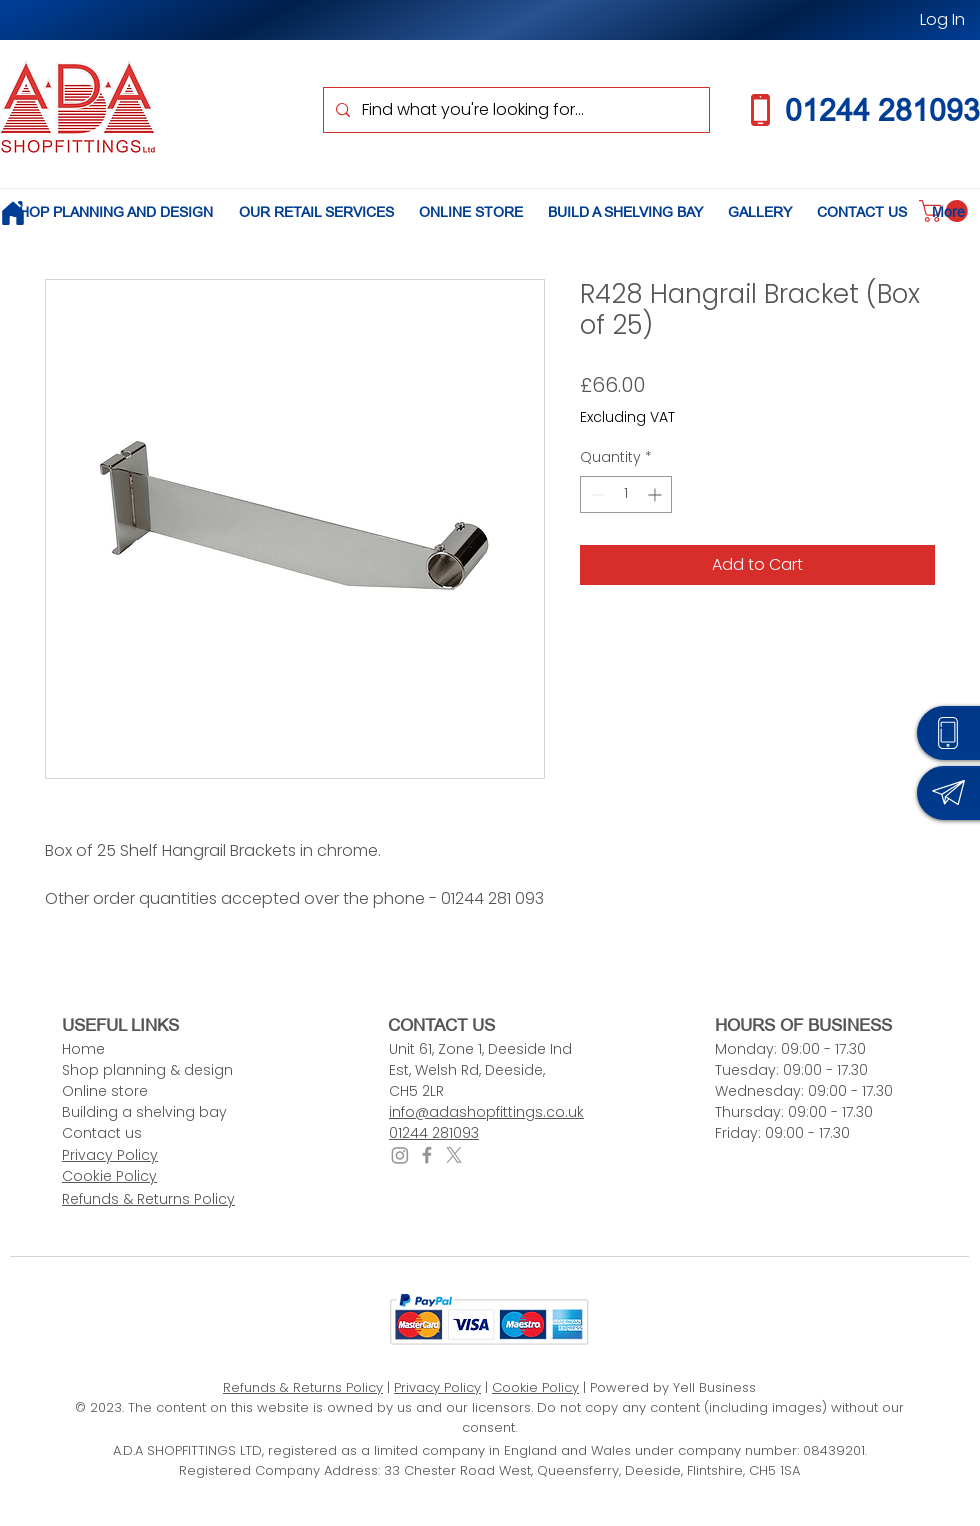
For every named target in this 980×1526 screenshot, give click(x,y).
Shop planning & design (147, 1070)
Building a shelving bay (144, 1112)
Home (83, 1049)
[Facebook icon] (427, 1155)
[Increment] (656, 494)
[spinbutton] (626, 494)
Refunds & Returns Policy (303, 1387)
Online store (105, 1091)
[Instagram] (400, 1155)
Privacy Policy (437, 1387)
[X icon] (454, 1155)
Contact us (102, 1133)
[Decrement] (595, 494)
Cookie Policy (535, 1387)
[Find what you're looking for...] (514, 110)
